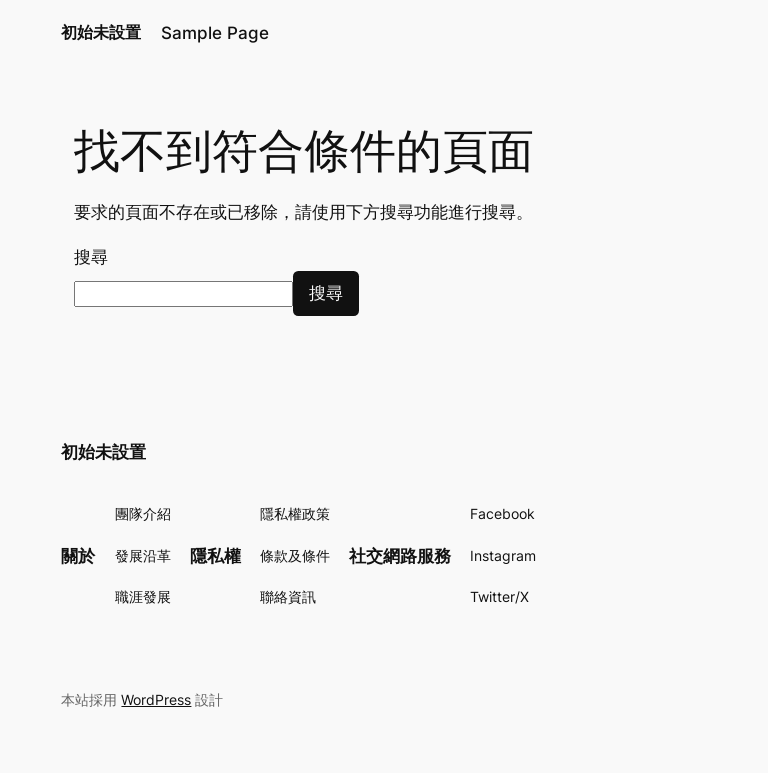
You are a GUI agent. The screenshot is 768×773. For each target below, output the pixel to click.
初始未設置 (101, 32)
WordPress (156, 699)
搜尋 (91, 257)
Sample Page (215, 33)
